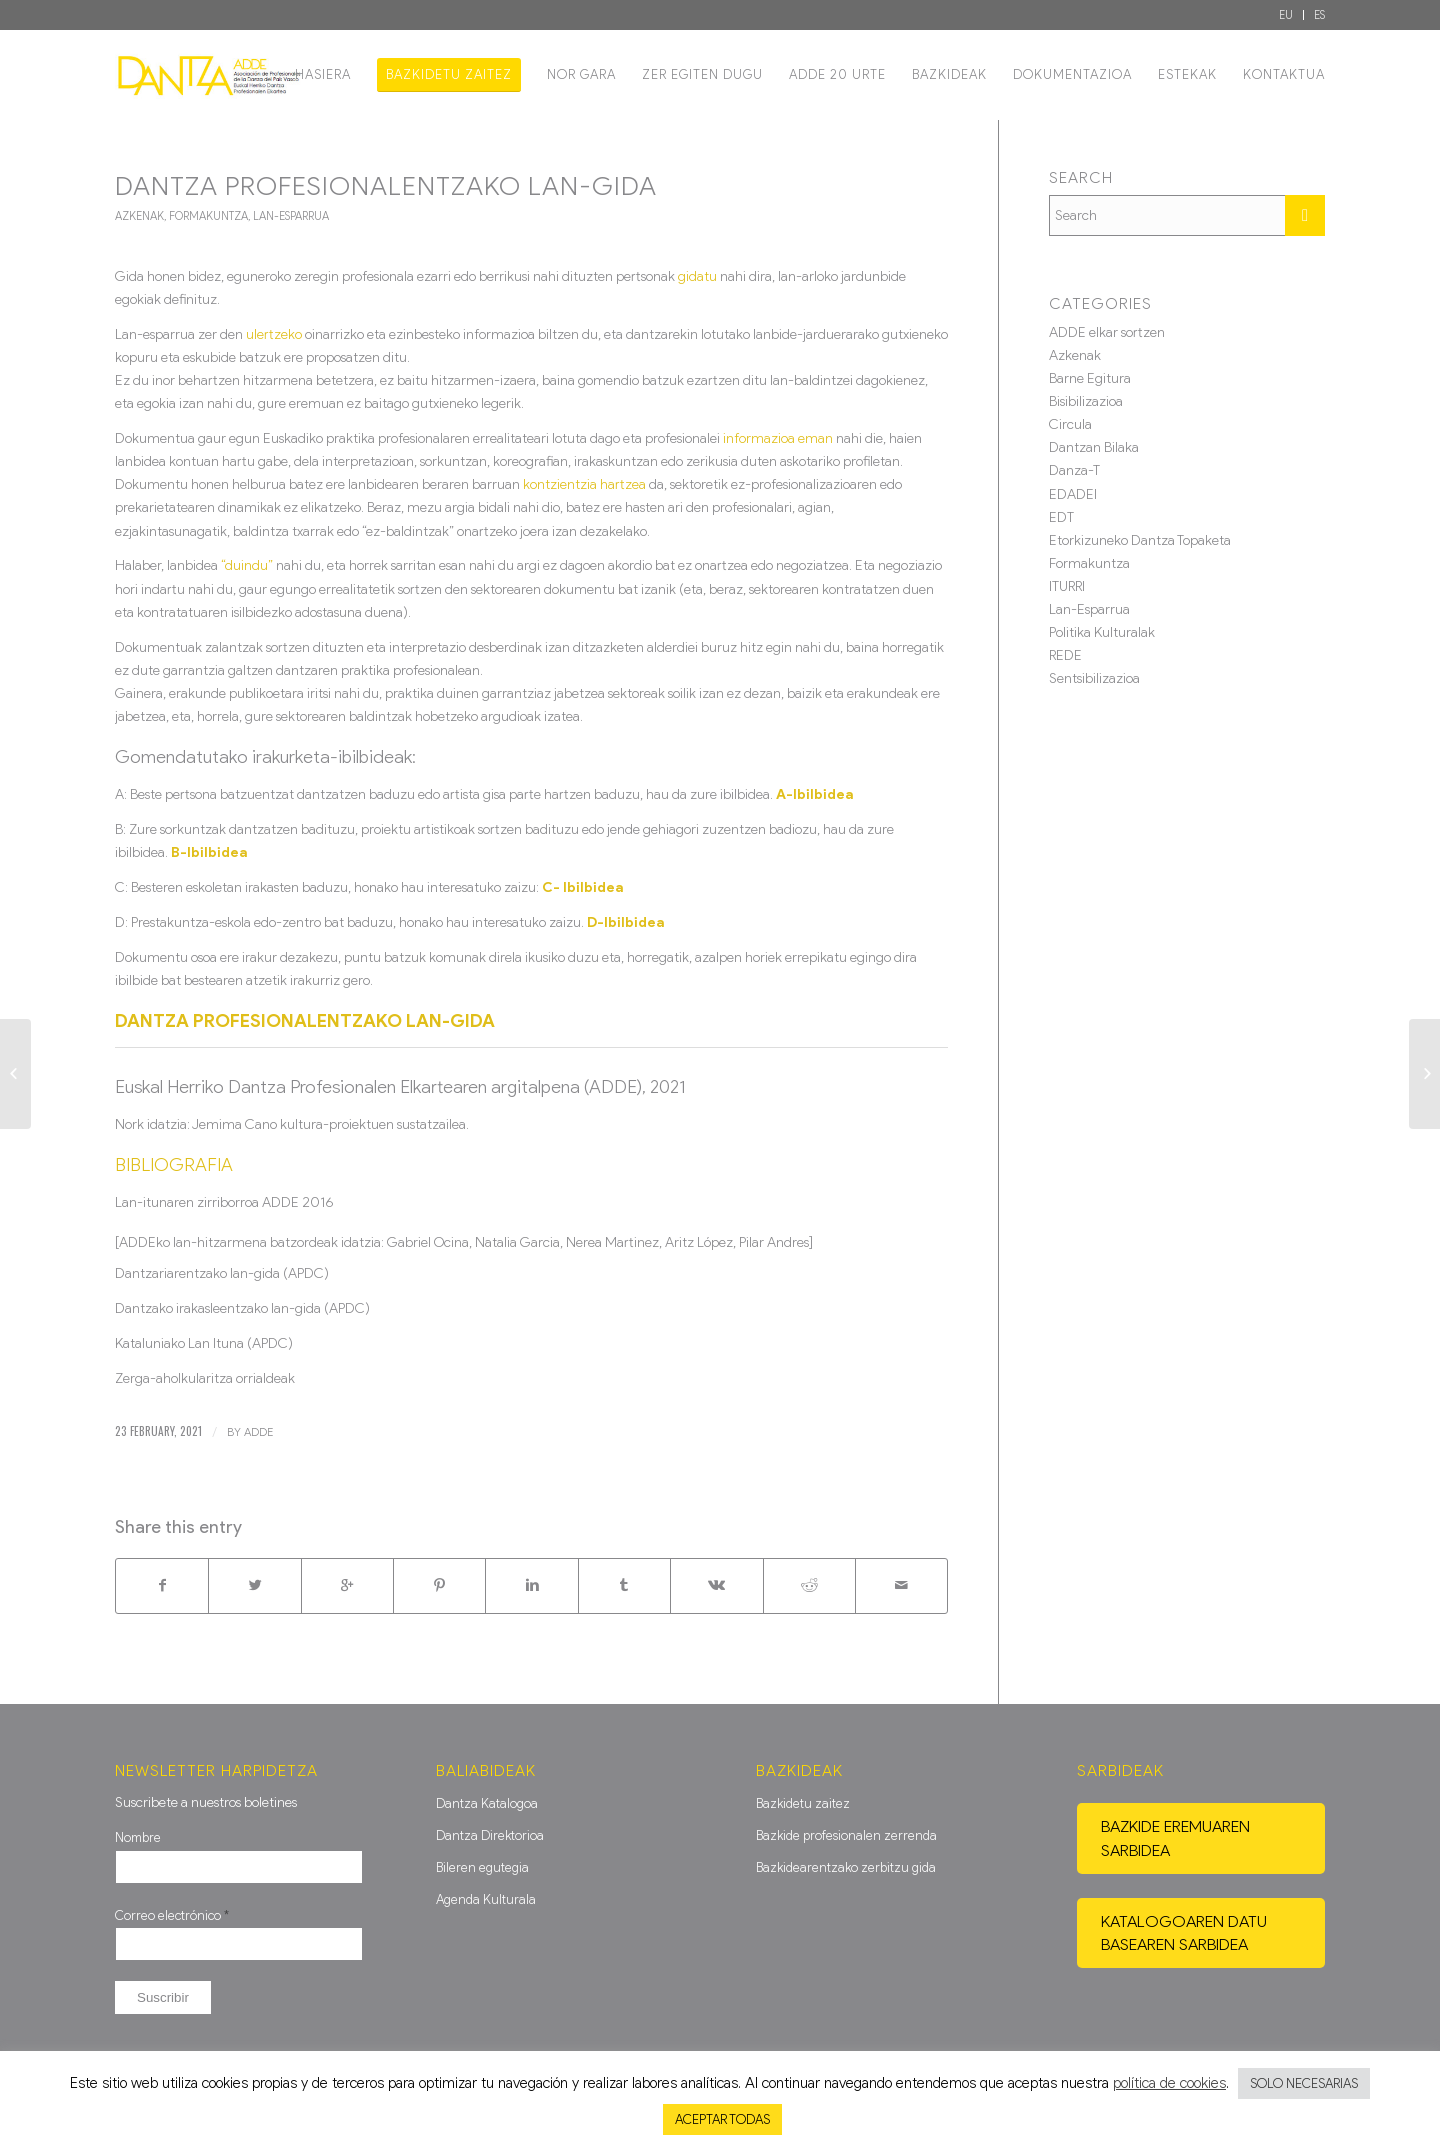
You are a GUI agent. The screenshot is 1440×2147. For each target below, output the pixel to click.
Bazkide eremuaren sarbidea (1175, 1838)
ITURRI (1067, 586)
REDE (1065, 655)
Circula (1070, 424)
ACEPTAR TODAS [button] (722, 2119)
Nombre (138, 1837)
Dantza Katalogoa (487, 1803)
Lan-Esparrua (291, 216)
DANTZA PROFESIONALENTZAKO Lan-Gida (386, 186)
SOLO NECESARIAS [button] (1304, 2083)
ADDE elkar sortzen (1107, 332)
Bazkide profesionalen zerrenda (846, 1835)
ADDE (258, 1432)
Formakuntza (208, 216)
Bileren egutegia (482, 1867)
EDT (1061, 517)
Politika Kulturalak (1102, 632)
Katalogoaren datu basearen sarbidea (1184, 1933)
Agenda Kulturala (486, 1899)
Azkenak (139, 216)
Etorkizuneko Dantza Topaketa (1140, 540)
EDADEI (1073, 494)
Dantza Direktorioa (490, 1835)
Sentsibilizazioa (1094, 678)
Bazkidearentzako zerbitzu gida (846, 1867)
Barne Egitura (1090, 378)
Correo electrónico (172, 1915)
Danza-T (1074, 470)
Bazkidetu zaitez (803, 1803)
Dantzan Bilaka (1094, 447)
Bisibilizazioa (1086, 401)
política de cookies (1169, 2083)
